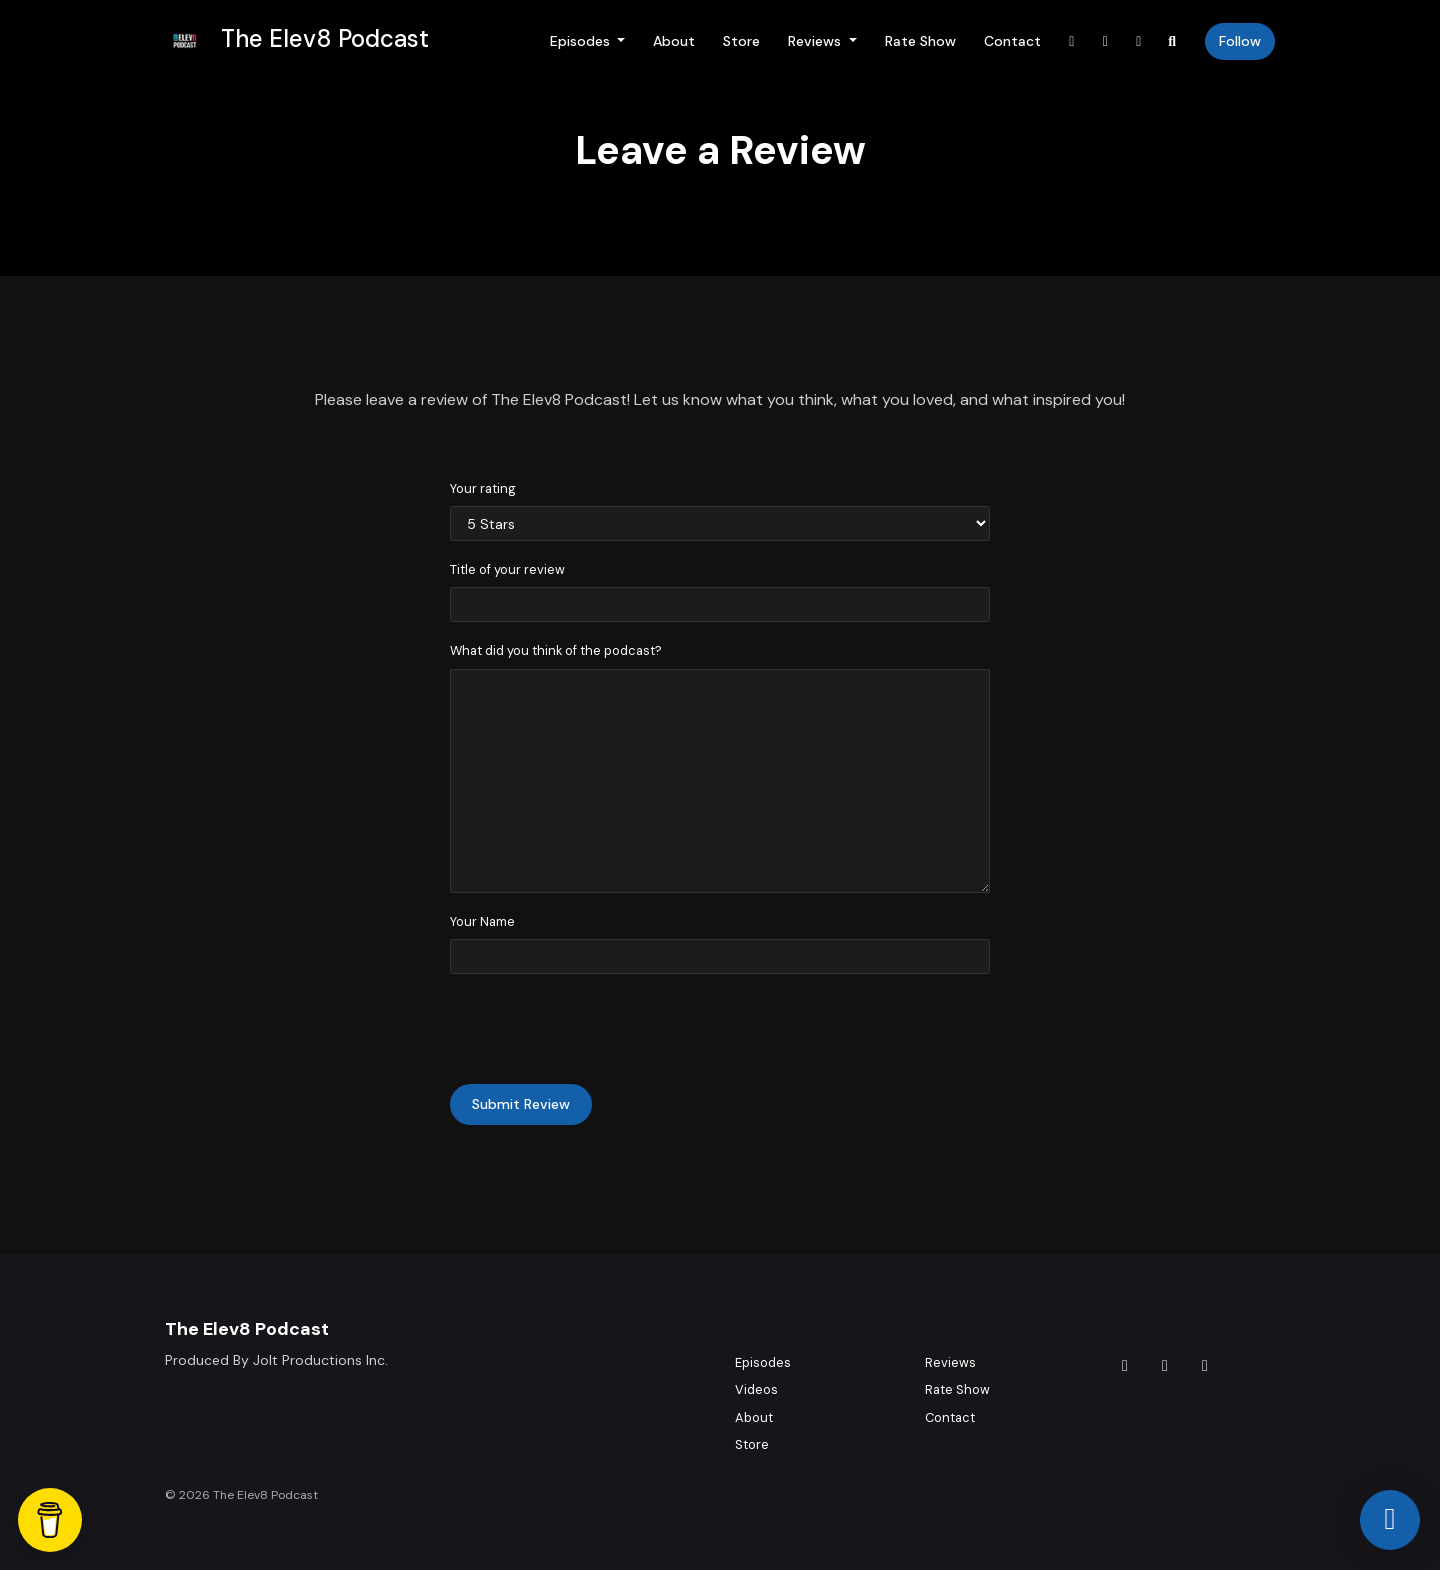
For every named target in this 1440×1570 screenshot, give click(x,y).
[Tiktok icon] (1125, 1366)
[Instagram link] (1106, 41)
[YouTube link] (1139, 41)
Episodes (582, 41)
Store (741, 41)
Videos (756, 1389)
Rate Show (920, 41)
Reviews (816, 41)
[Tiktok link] (1072, 41)
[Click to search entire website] (1173, 41)
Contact (1012, 41)
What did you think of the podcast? (556, 650)
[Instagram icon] (1165, 1366)
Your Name (482, 921)
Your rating (483, 488)
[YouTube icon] (1205, 1366)
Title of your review (507, 569)
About (674, 41)
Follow (1240, 41)
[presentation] (602, 1029)
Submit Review (521, 1104)
